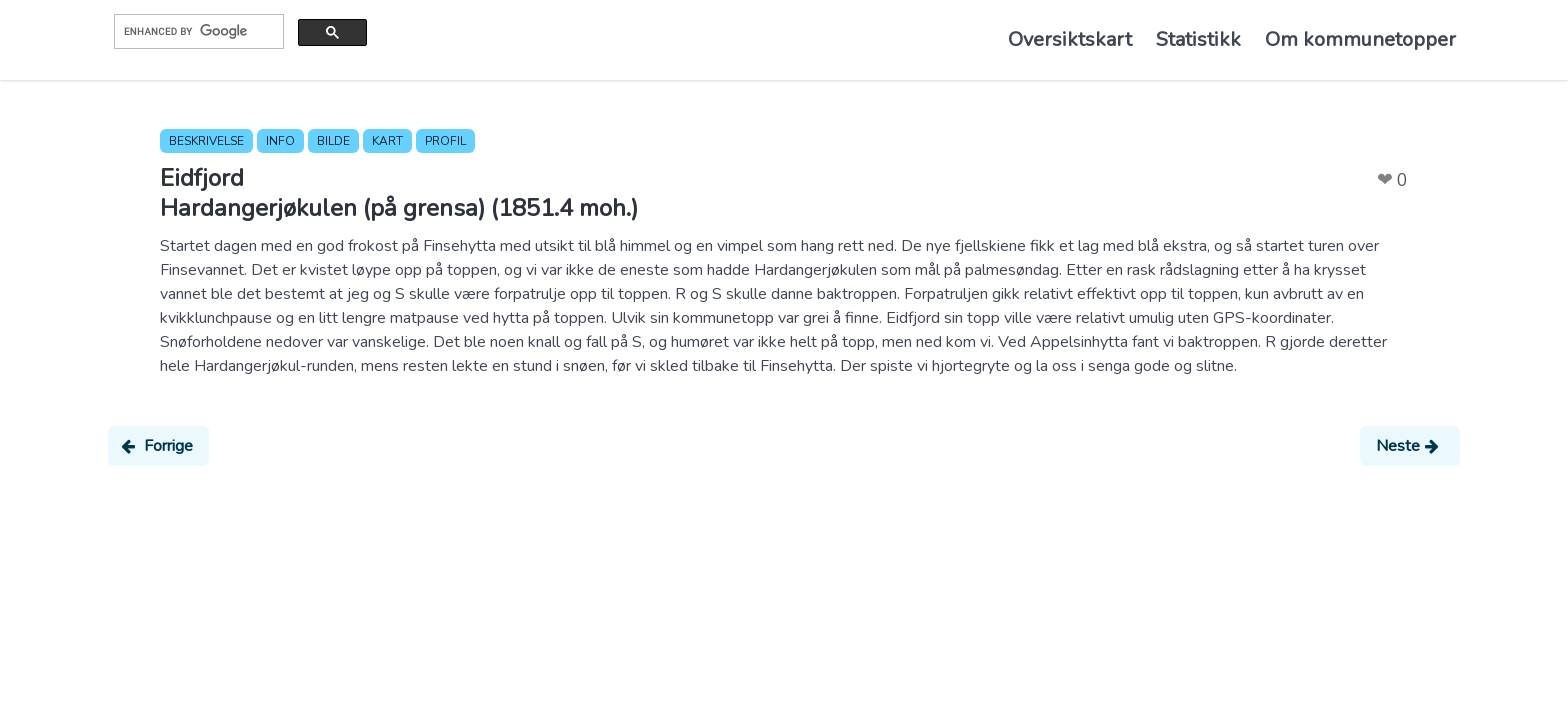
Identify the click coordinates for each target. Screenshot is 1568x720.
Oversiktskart (1070, 39)
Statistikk (1198, 39)
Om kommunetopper (1360, 39)
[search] (197, 31)
